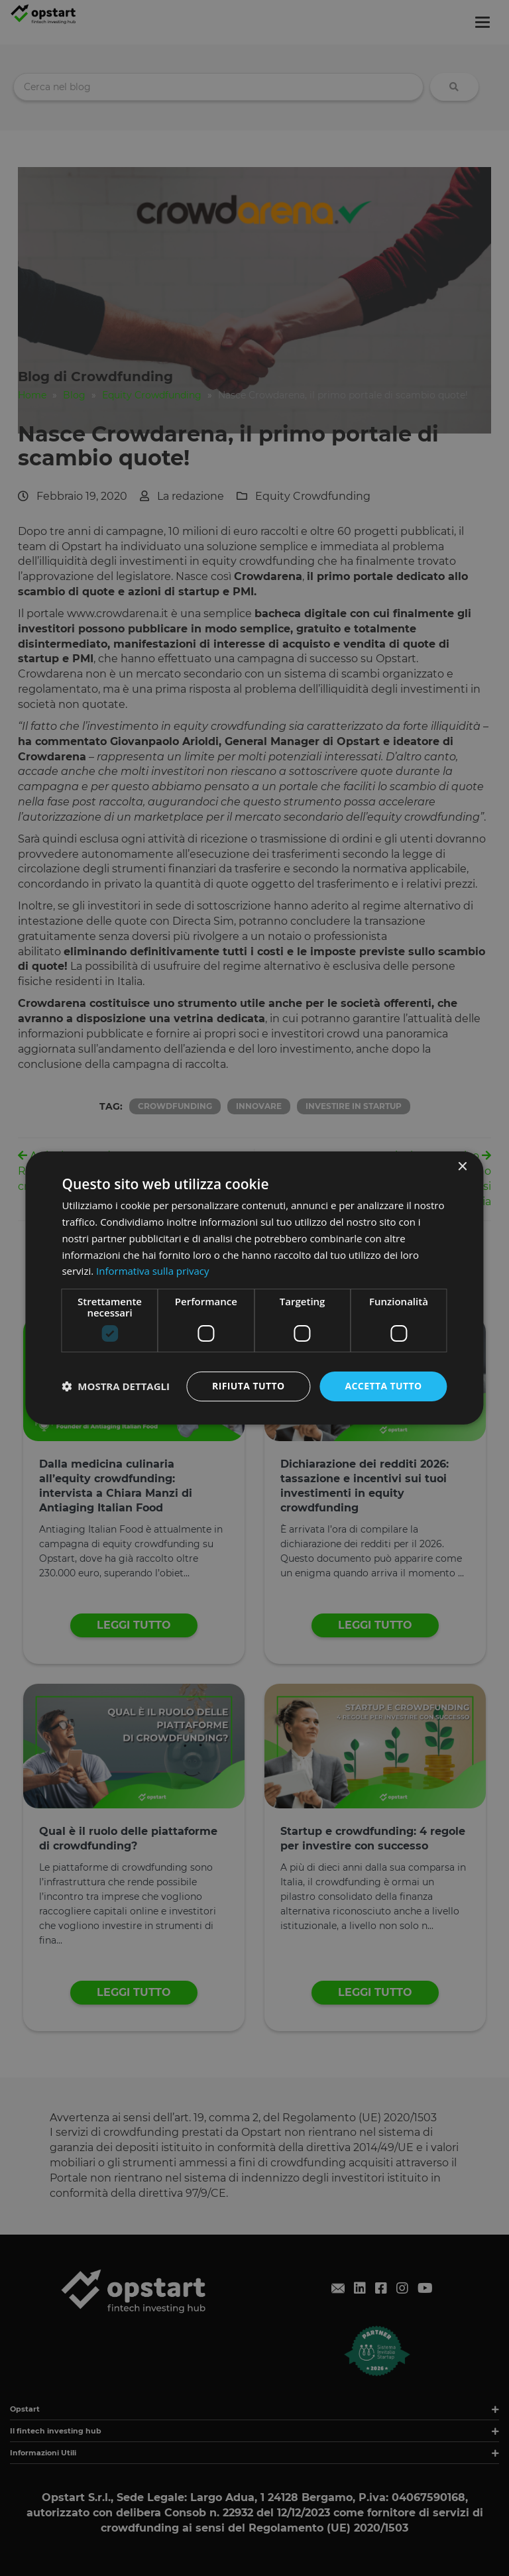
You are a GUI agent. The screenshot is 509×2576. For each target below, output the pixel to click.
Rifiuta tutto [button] (248, 1385)
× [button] (462, 1167)
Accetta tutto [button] (383, 1385)
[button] (116, 1387)
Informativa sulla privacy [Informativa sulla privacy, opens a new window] (152, 1270)
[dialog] (254, 1288)
